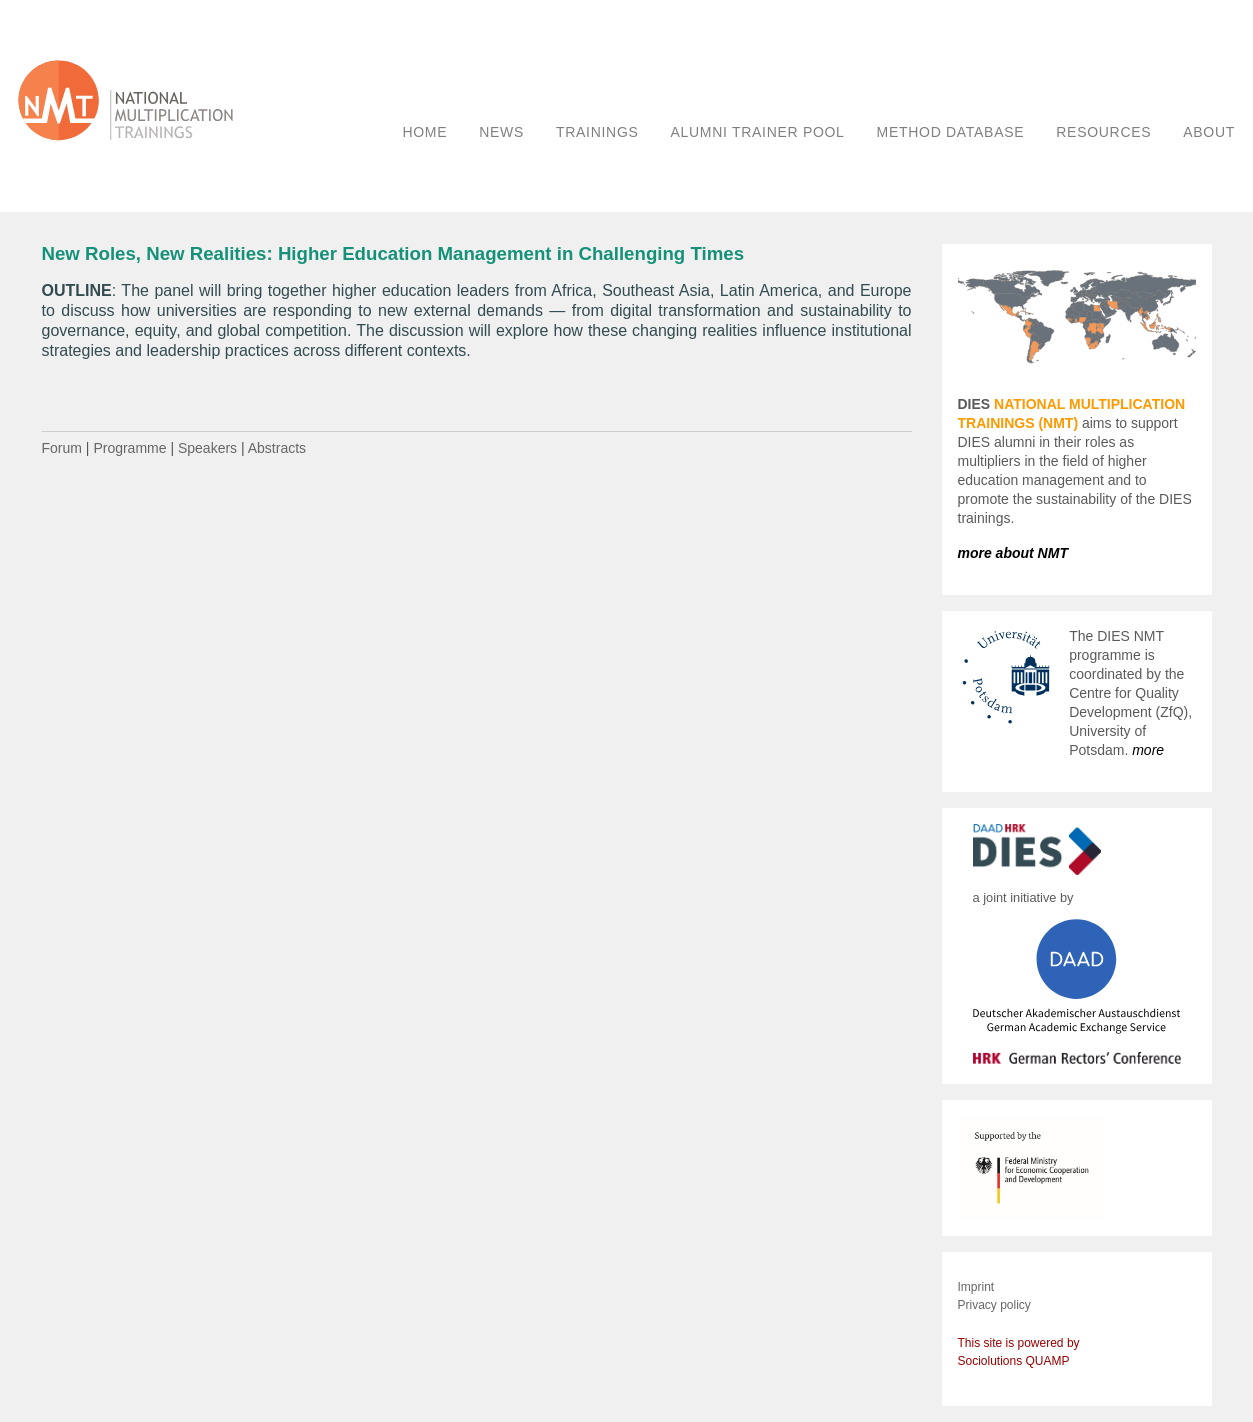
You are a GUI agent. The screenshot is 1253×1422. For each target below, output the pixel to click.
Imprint (976, 1287)
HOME (424, 132)
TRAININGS (597, 132)
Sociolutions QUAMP (1014, 1361)
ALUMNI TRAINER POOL (758, 132)
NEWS (501, 132)
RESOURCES (1103, 132)
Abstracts (277, 448)
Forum (62, 448)
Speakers (207, 448)
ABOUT (1209, 132)
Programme (129, 448)
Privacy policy (994, 1305)
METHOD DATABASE (951, 132)
